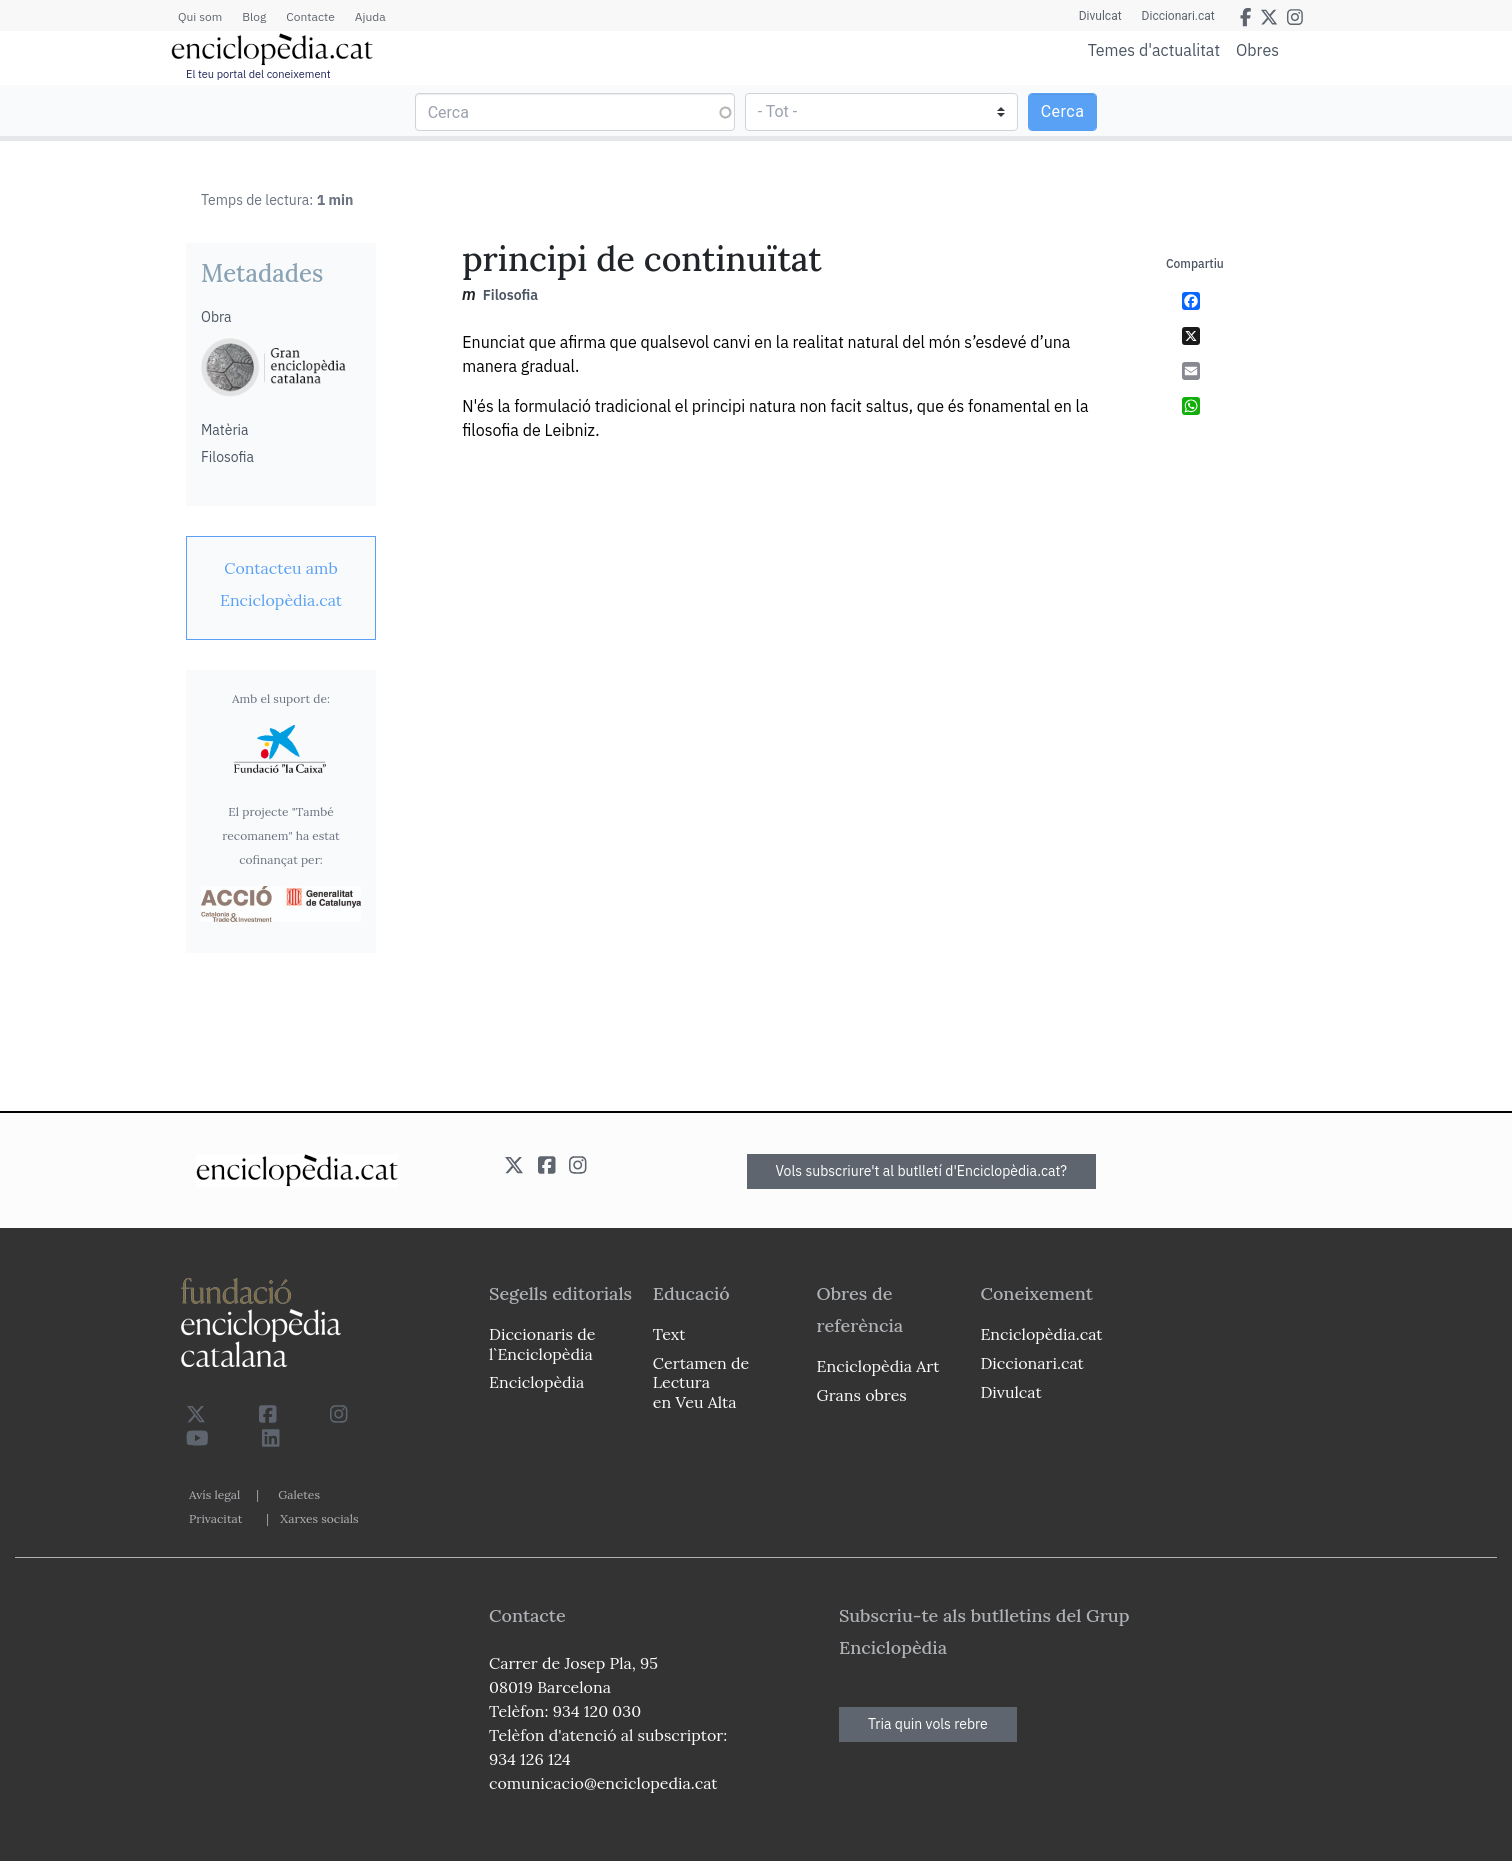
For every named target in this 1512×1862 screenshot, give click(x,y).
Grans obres (862, 1395)
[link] (281, 584)
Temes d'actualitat (1154, 50)
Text (669, 1334)
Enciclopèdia (536, 1382)
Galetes (299, 1494)
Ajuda (370, 16)
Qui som (200, 16)
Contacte (310, 16)
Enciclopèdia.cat (1041, 1334)
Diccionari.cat (1178, 16)
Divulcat (1100, 16)
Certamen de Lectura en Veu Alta (701, 1382)
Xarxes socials (319, 1518)
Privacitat (215, 1518)
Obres (1257, 49)
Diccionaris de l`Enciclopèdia (542, 1343)
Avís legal (214, 1494)
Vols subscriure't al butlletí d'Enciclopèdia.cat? (922, 1171)
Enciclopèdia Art (878, 1366)
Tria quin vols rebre (928, 1724)
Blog (254, 16)
